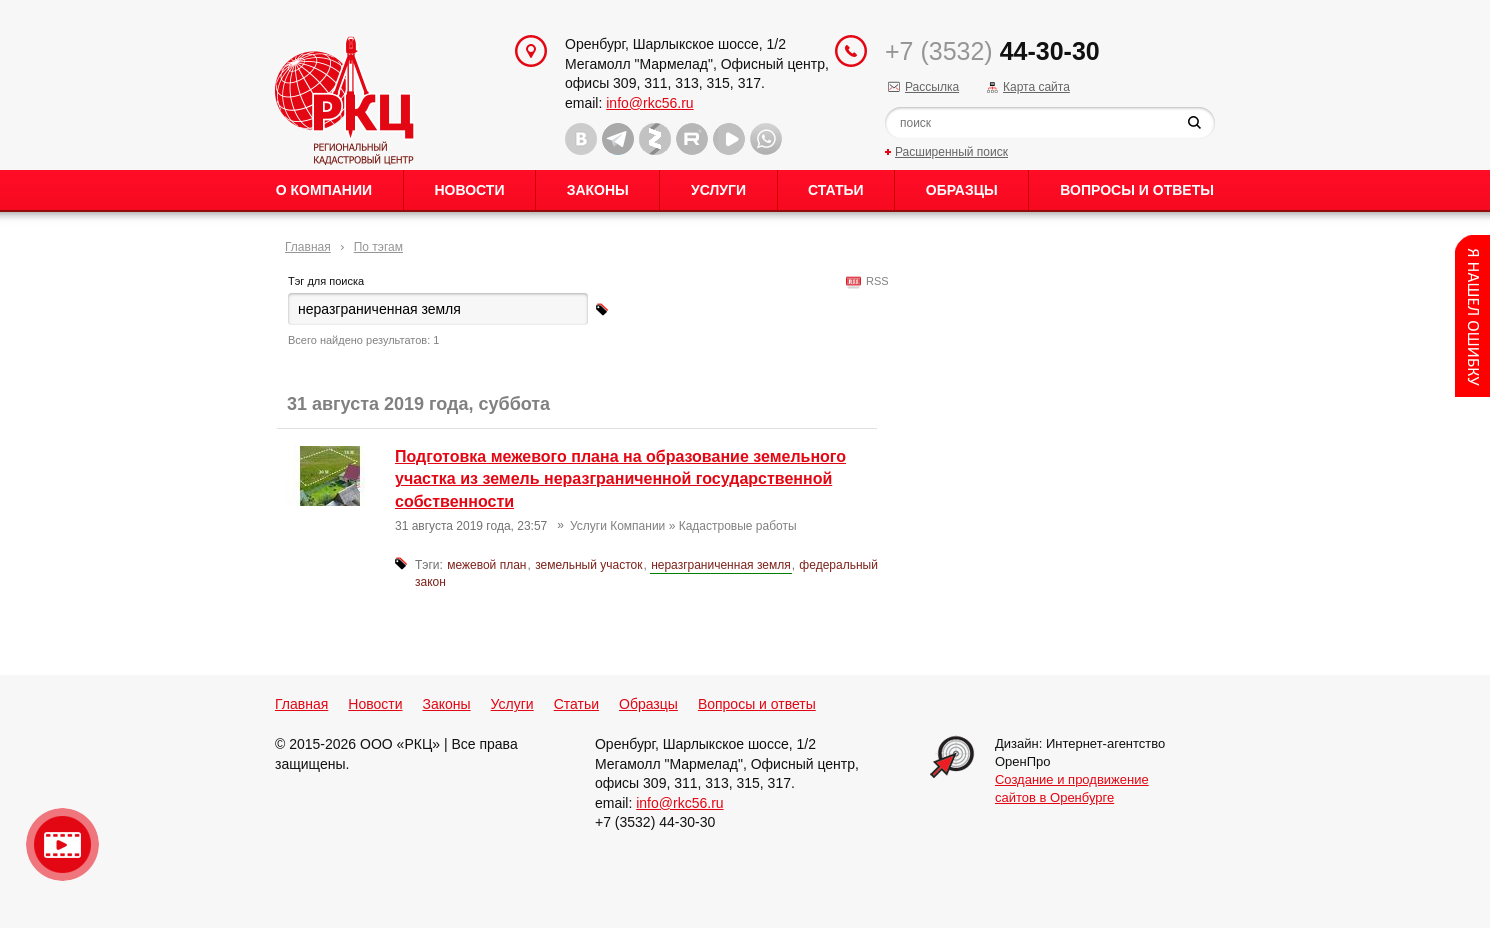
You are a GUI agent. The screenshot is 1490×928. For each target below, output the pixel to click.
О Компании (324, 190)
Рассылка (932, 87)
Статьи (836, 190)
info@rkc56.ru (649, 103)
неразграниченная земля (721, 565)
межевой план (486, 565)
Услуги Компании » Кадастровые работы (683, 526)
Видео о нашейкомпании (62, 844)
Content (1472, 316)
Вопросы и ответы (1137, 190)
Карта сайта (1036, 87)
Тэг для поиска (326, 281)
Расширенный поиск (951, 152)
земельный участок (588, 565)
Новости (469, 190)
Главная (308, 247)
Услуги (718, 190)
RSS (874, 281)
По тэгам (378, 247)
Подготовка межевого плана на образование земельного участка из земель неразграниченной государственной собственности (620, 479)
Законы (598, 190)
